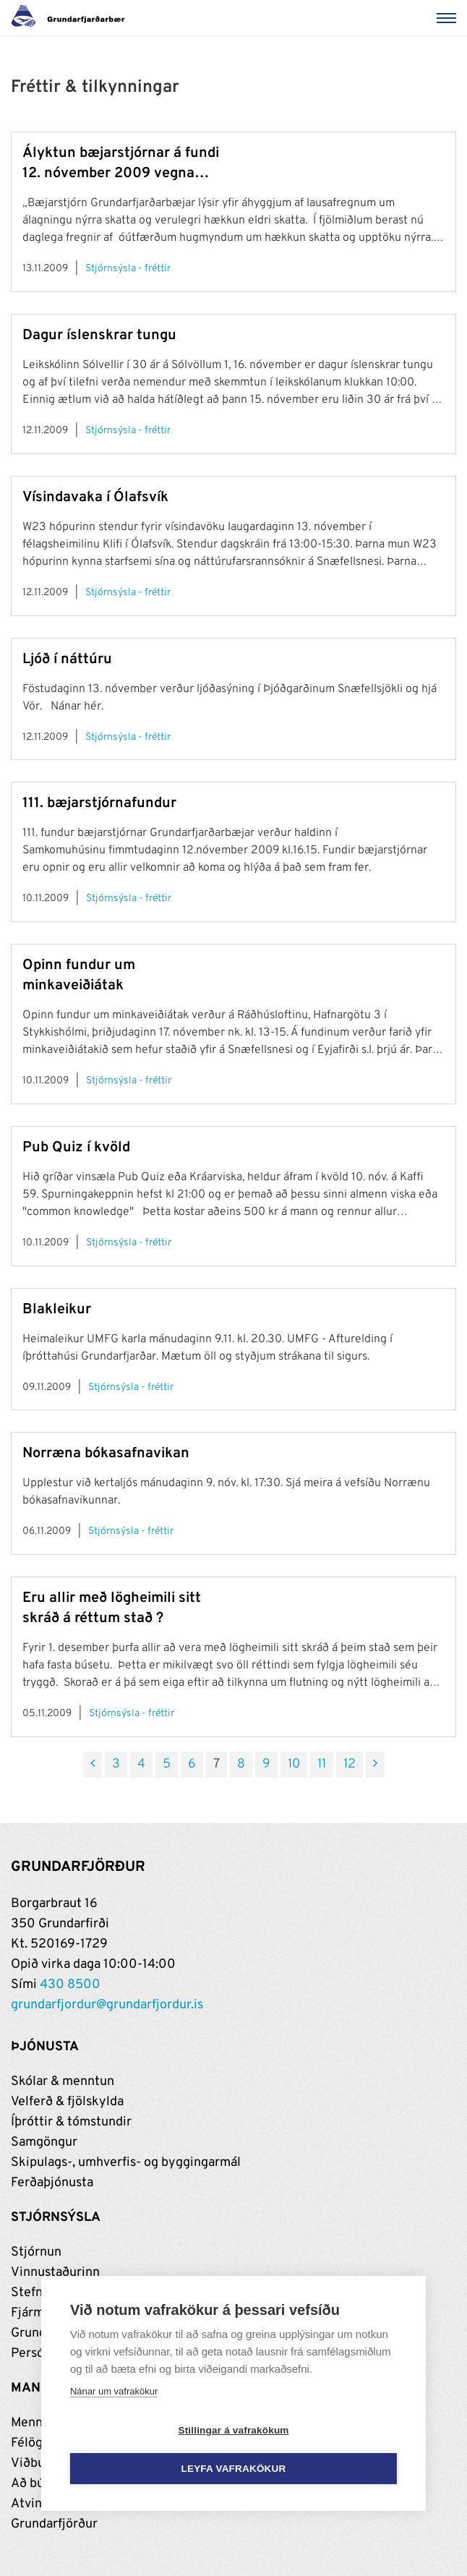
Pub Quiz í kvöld (76, 1147)
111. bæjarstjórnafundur (99, 803)
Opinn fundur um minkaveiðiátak (78, 975)
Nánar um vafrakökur (114, 2392)
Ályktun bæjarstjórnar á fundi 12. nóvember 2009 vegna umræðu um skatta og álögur (120, 164)
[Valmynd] (449, 18)
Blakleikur (56, 1309)
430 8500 (70, 1984)
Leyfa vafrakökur (233, 2469)
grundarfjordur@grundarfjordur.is (107, 2005)
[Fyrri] (92, 1765)
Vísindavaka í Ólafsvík (95, 497)
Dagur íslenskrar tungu (99, 335)
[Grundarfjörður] (72, 18)
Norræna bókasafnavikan (105, 1453)
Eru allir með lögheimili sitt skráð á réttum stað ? (111, 1608)
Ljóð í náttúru (67, 659)
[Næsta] (375, 1765)
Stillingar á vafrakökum (233, 2431)
